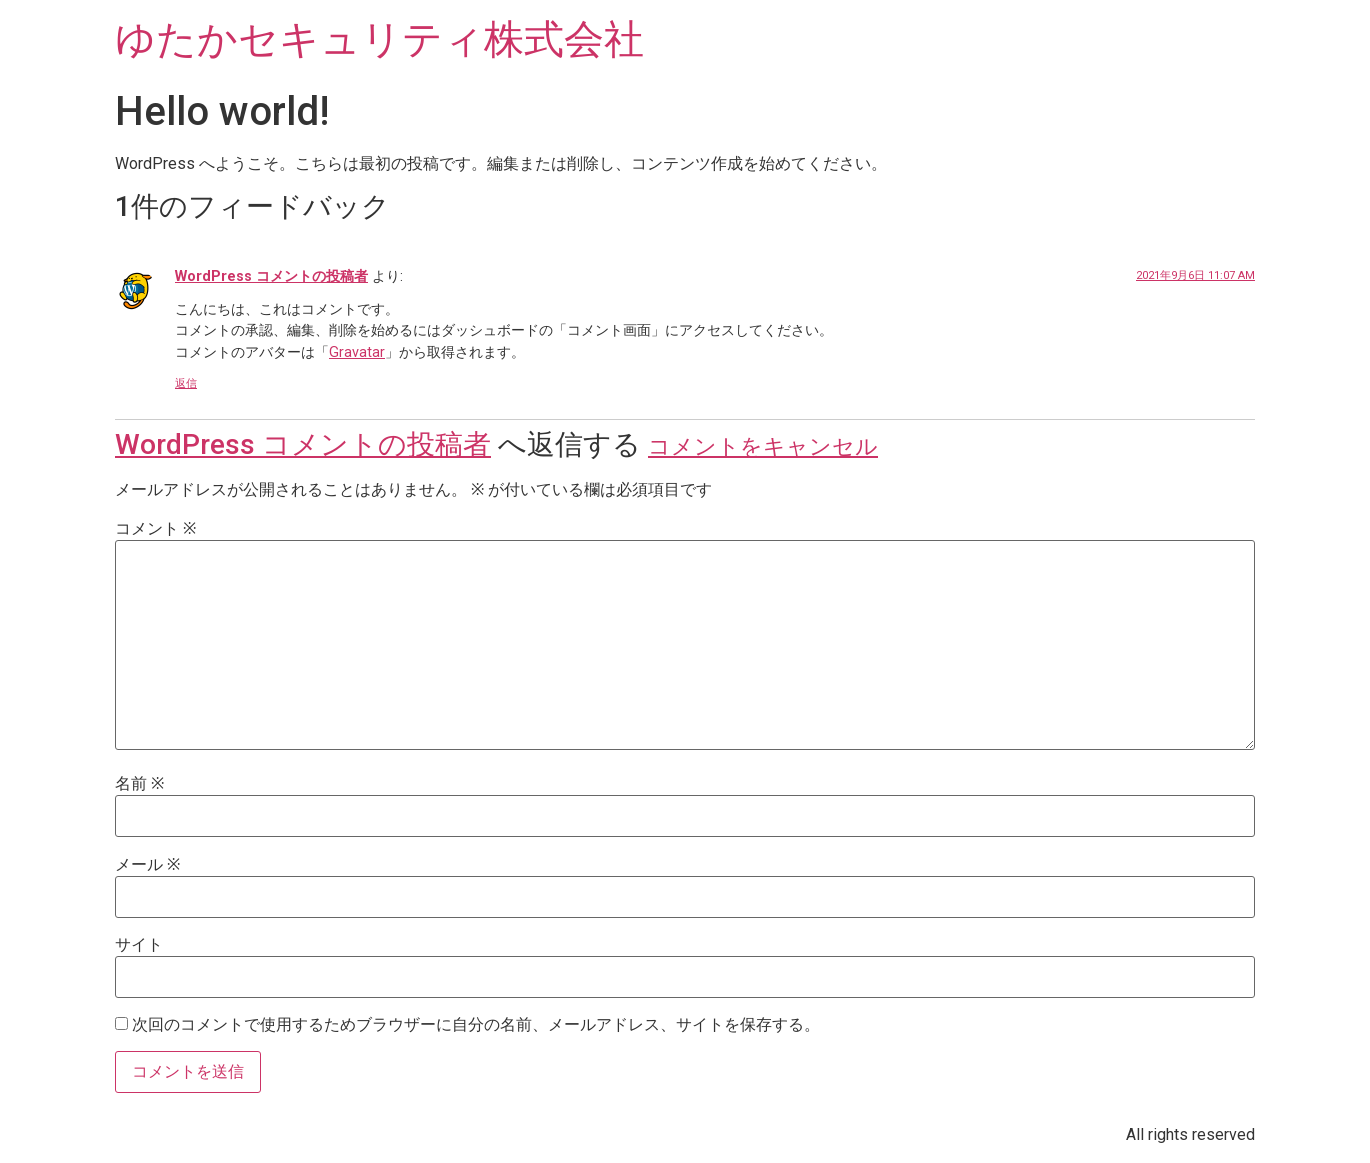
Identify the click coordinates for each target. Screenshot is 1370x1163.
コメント (155, 529)
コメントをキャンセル (763, 446)
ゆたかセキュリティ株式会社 (379, 39)
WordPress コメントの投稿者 (271, 276)
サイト (139, 945)
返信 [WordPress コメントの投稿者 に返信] (186, 383)
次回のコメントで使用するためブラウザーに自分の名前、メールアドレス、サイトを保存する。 (476, 1025)
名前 (139, 784)
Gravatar (357, 352)
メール (147, 865)
